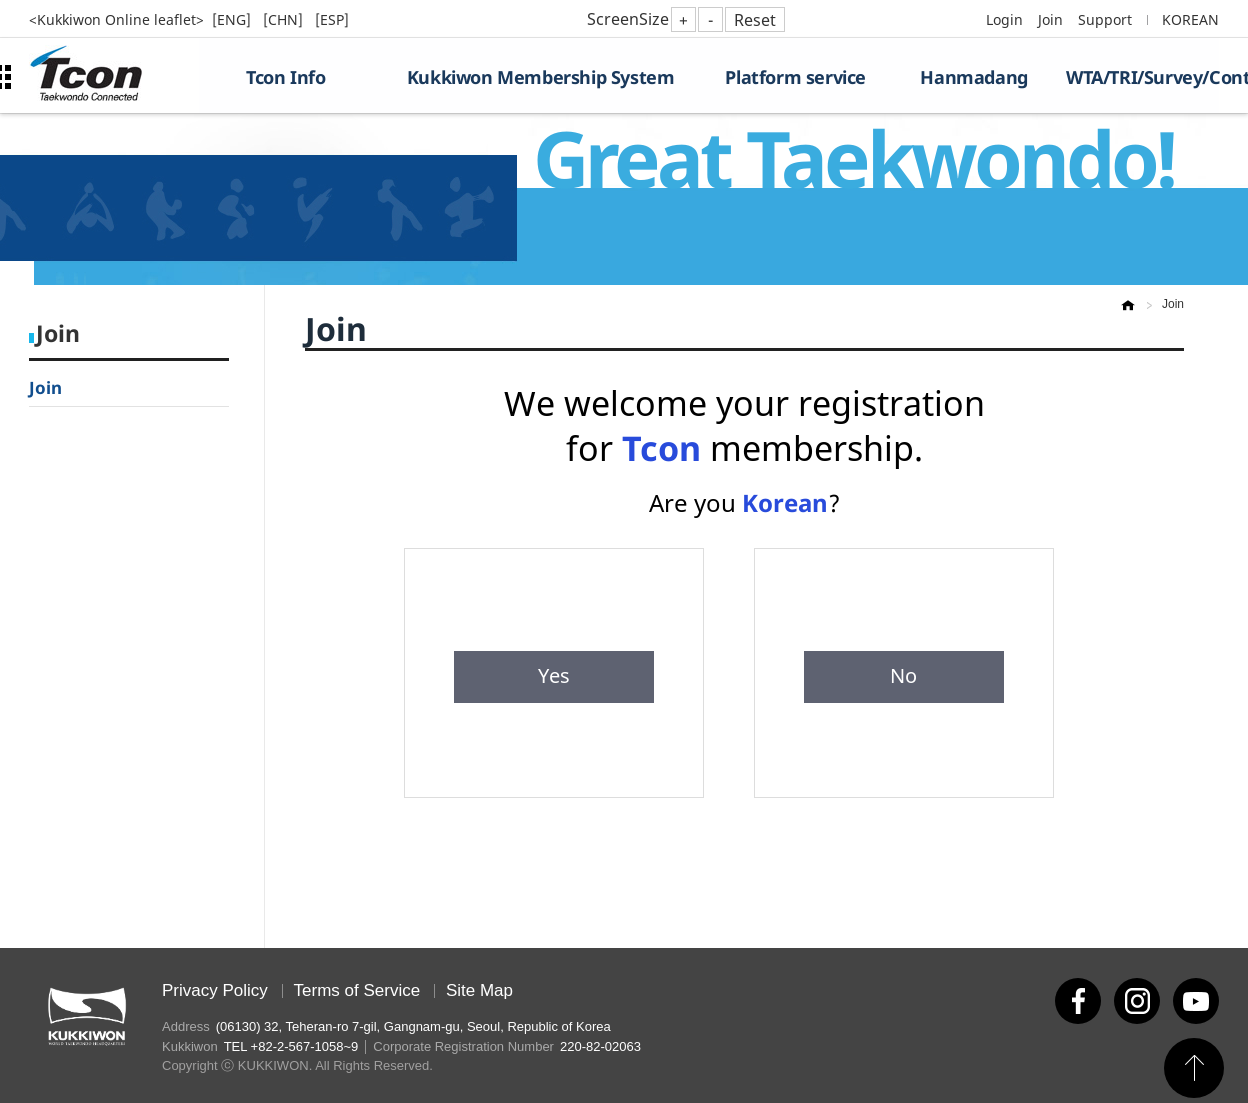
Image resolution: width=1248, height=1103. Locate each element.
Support (1105, 19)
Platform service (795, 77)
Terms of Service (357, 990)
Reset (755, 20)
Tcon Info (285, 77)
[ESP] (332, 19)
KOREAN (1190, 19)
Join (1050, 19)
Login (1004, 19)
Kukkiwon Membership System (541, 77)
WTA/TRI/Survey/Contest (1142, 77)
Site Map (479, 990)
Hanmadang (973, 77)
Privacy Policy (215, 990)
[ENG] (233, 19)
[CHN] (285, 19)
